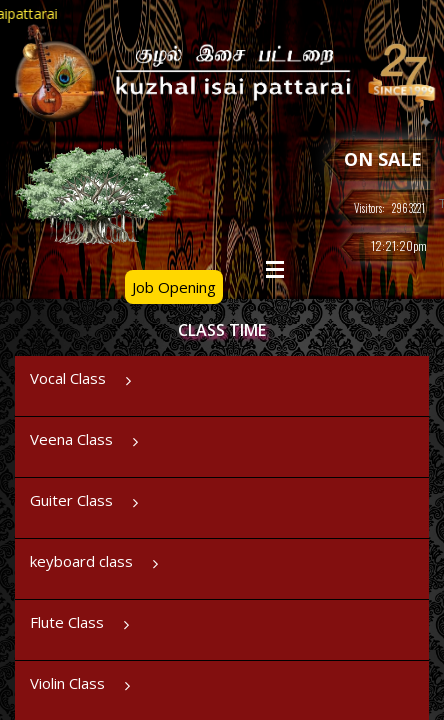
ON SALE (383, 159)
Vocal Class (83, 384)
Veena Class (86, 445)
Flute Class (82, 628)
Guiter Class (86, 506)
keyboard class (96, 567)
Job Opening (174, 287)
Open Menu (275, 269)
